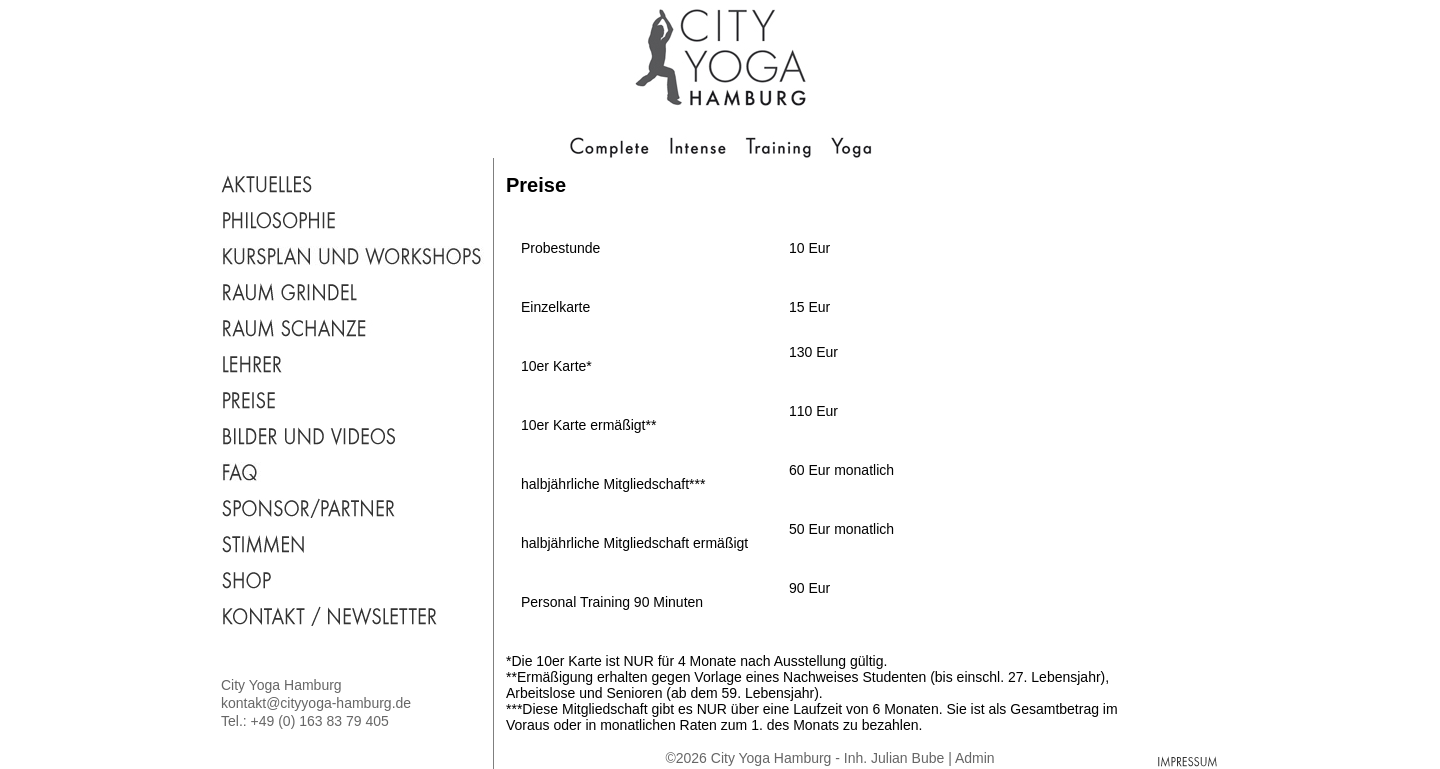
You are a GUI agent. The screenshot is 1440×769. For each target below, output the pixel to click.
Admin (975, 758)
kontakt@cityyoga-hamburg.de (316, 703)
